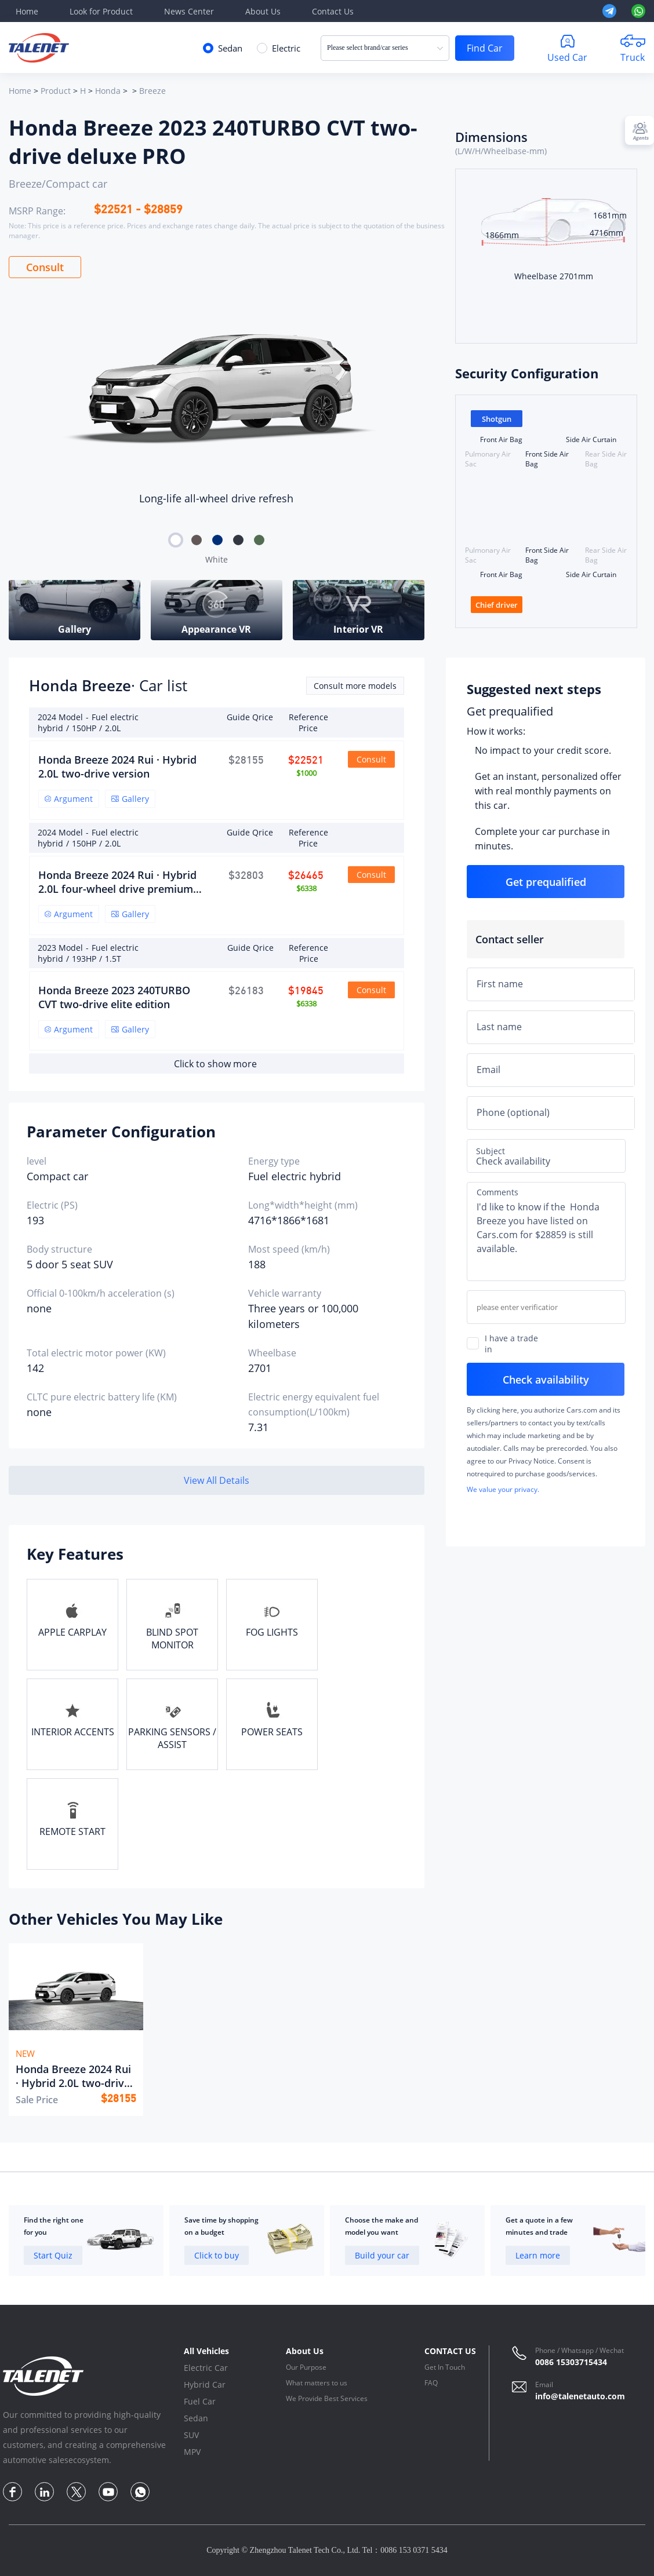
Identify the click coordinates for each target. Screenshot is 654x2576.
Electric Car (206, 2367)
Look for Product (101, 11)
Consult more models (355, 685)
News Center (189, 11)
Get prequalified (510, 711)
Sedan (196, 2418)
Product (56, 90)
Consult (45, 267)
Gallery (130, 798)
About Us (263, 11)
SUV (191, 2434)
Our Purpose (306, 2367)
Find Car (485, 48)
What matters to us (316, 2383)
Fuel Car (200, 2401)
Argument (69, 798)
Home (27, 11)
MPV (192, 2451)
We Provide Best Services (327, 2398)
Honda (108, 90)
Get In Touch (444, 2367)
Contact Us (333, 11)
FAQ (431, 2383)
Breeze (152, 90)
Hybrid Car (205, 2384)
